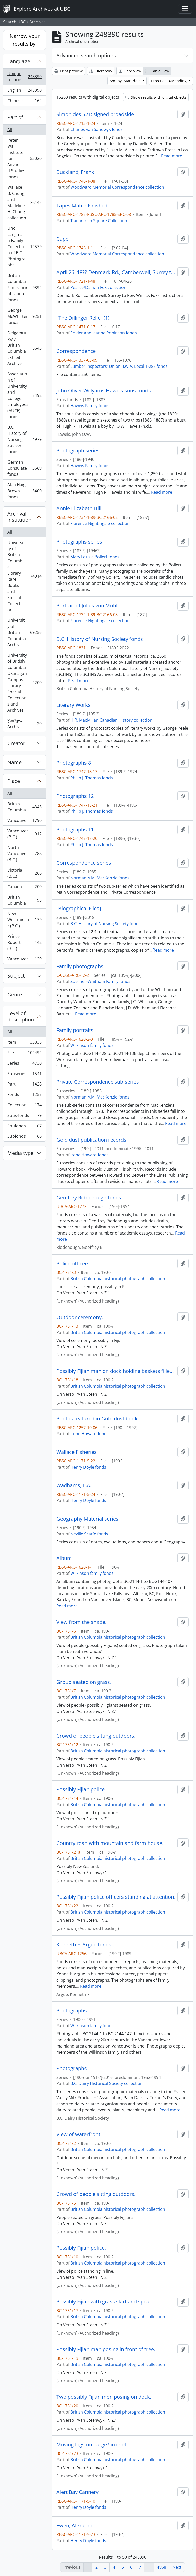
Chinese (24, 102)
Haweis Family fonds (89, 406)
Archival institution (19, 516)
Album (64, 1558)
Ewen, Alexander (75, 2526)
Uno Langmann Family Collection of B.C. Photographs (24, 246)
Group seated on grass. (83, 1682)
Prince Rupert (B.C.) (24, 942)
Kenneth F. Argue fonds (83, 1945)
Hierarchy (100, 71)
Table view (157, 71)
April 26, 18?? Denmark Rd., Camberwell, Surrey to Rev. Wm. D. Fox (115, 272)
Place (13, 781)
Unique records (24, 77)
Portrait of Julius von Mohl (86, 606)
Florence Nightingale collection (100, 523)
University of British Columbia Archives (24, 632)
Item (24, 1043)
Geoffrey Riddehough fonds (88, 1198)
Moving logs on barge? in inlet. (92, 2445)
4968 (161, 2567)
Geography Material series (87, 1519)
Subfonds (24, 1137)
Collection (24, 1106)
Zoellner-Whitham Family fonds (100, 981)
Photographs (71, 2011)
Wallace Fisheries (76, 1452)
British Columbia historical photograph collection (117, 1278)
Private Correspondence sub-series (97, 1082)
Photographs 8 (73, 763)
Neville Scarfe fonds (89, 1534)
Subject (16, 975)
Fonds (24, 1095)
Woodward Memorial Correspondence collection (117, 187)
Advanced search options (86, 55)
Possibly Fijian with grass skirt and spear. (104, 2302)
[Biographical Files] (78, 908)
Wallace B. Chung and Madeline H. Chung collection (24, 202)
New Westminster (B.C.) (24, 920)
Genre (14, 994)
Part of (15, 117)
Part (24, 1085)
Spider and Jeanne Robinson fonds (103, 333)
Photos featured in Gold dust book (97, 1419)
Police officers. (73, 1263)
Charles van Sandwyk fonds (96, 129)
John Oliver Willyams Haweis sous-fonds (103, 391)
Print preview (68, 71)
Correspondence (76, 351)
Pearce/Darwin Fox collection (98, 287)
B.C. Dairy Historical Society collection (106, 2083)
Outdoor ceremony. (79, 1317)
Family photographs (79, 966)
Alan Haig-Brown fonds (24, 491)
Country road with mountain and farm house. (109, 1843)
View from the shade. (81, 1622)
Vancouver (24, 821)
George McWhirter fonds (24, 316)
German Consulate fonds (24, 468)
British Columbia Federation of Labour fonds (24, 288)
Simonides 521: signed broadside (95, 114)
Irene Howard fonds (89, 1155)
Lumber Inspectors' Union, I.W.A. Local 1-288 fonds (119, 366)
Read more (171, 156)
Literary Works (73, 705)
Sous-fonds (24, 1116)
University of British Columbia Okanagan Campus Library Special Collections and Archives (24, 682)
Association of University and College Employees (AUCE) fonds (24, 395)
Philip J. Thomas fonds (91, 778)
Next (177, 2567)
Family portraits (74, 1030)
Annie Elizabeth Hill (78, 508)
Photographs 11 (75, 829)
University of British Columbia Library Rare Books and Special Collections (24, 576)
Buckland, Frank (75, 172)
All (9, 129)
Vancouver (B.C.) (24, 834)
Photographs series (79, 542)
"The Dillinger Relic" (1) (82, 318)
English (24, 91)
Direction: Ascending (169, 80)
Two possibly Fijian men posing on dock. (103, 2397)
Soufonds (24, 1127)
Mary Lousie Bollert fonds (94, 557)
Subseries (24, 1074)
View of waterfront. (79, 2134)
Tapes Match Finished (81, 205)
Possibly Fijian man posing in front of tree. (105, 2349)
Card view (130, 71)
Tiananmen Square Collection (98, 220)
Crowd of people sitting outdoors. (96, 1736)
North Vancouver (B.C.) (24, 853)
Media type (20, 1152)
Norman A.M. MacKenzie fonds (99, 878)
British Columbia (24, 807)
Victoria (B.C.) (24, 873)
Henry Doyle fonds (88, 1467)
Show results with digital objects (155, 97)
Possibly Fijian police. (81, 1789)
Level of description (20, 1016)
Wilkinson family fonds (92, 1045)
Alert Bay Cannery (77, 2492)
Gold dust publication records (91, 1140)
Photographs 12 (75, 796)
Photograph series (78, 451)
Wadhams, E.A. (73, 1485)
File (24, 1054)
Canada (24, 888)
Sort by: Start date (126, 80)
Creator (16, 743)
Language (18, 61)
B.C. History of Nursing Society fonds (24, 439)
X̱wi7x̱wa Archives (24, 723)
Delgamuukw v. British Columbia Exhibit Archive (24, 348)
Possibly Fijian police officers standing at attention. (115, 1897)
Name (14, 762)
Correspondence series (83, 863)
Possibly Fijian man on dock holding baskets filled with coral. (115, 1371)
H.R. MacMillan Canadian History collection (111, 720)
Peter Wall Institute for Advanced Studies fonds (24, 158)
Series (24, 1064)
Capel (63, 239)
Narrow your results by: (25, 40)
